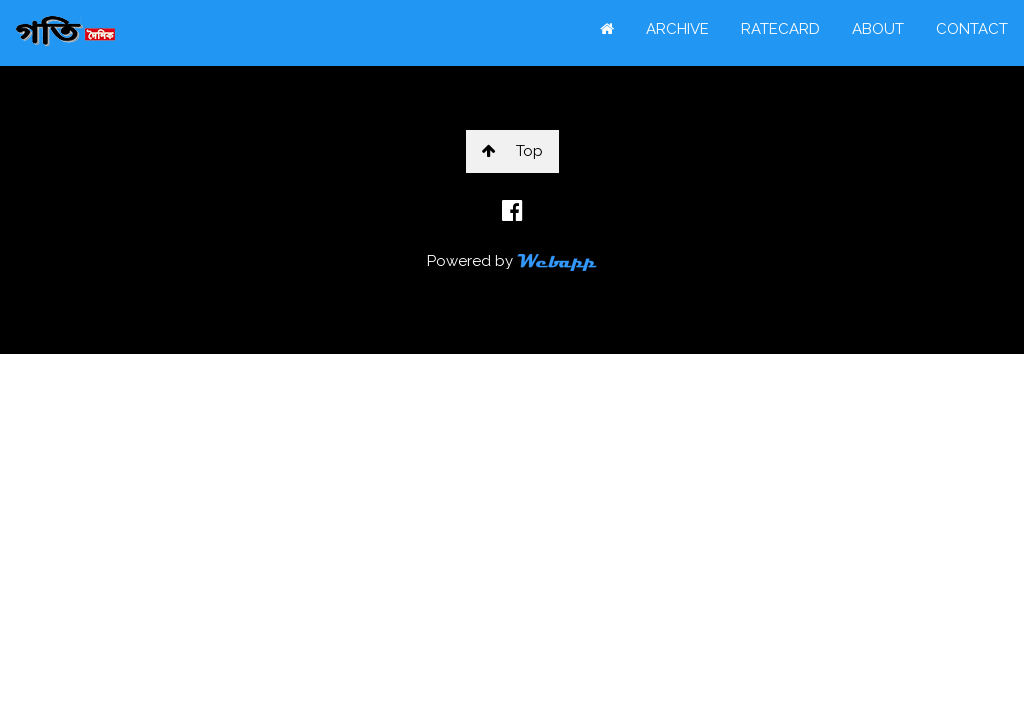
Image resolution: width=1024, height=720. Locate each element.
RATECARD (780, 29)
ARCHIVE (677, 29)
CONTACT (972, 29)
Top (512, 151)
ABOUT (878, 29)
